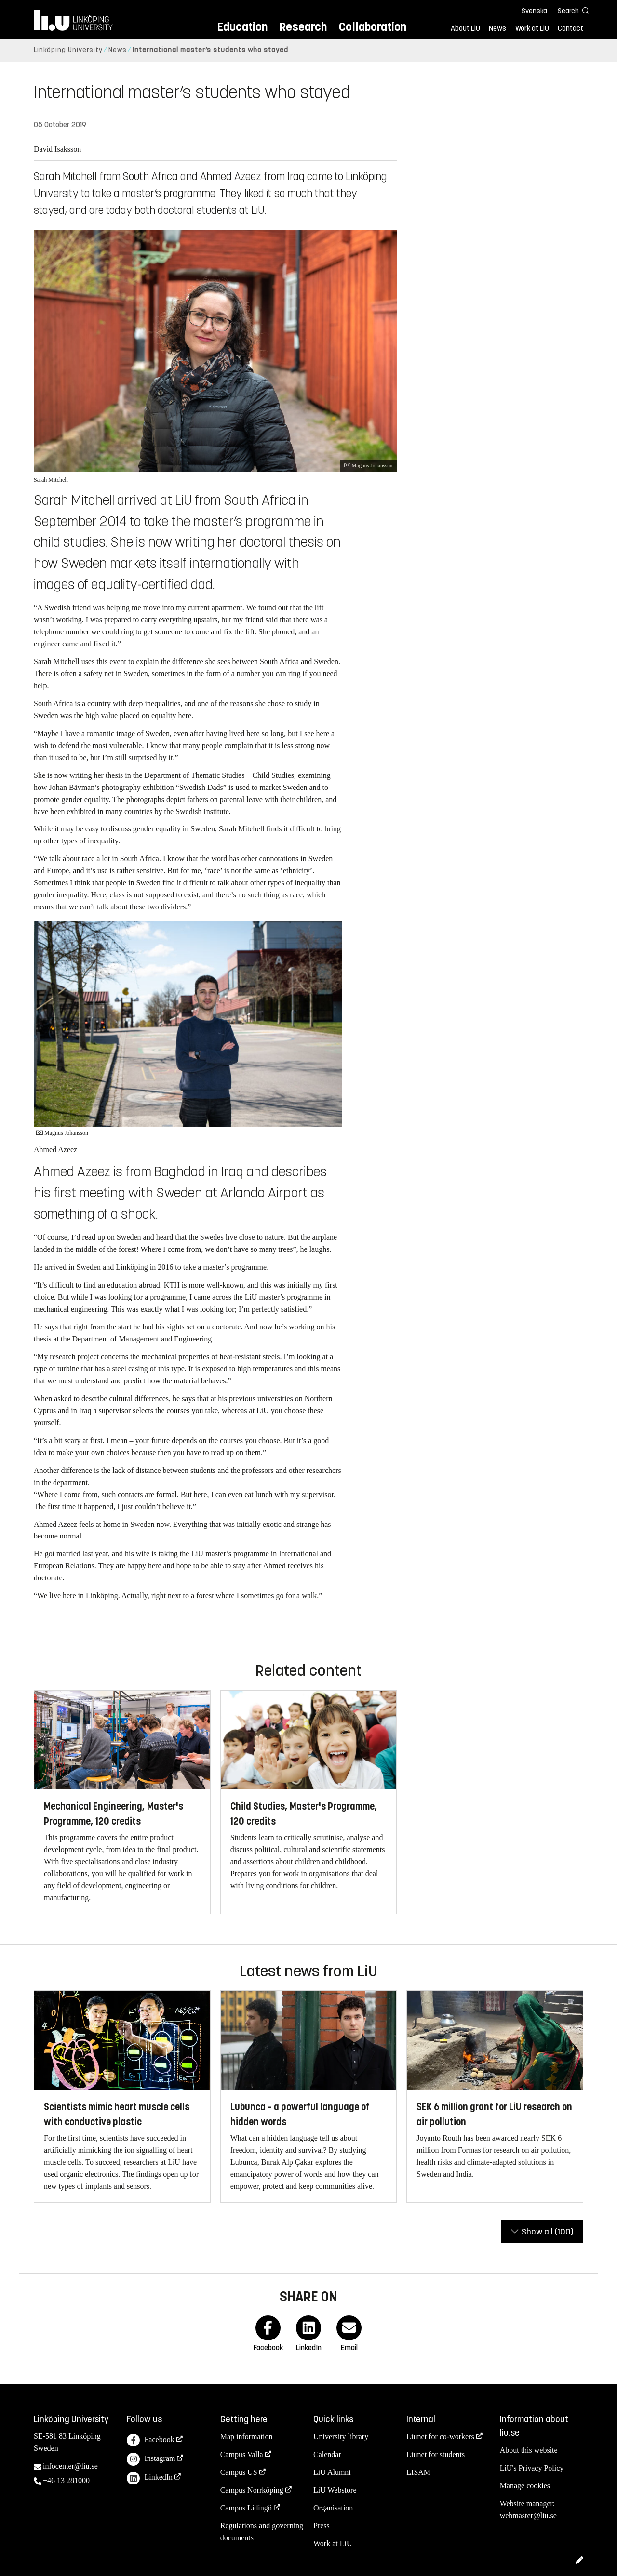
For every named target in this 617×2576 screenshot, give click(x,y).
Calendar (327, 2454)
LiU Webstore (335, 2490)
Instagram (151, 2459)
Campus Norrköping (251, 2490)
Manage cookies (525, 2486)
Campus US (238, 2472)
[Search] (568, 10)
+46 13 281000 (66, 2480)
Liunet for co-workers (440, 2436)
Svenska (534, 11)
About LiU (465, 28)
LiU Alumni (332, 2472)
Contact (570, 28)
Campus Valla (241, 2454)
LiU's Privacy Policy (532, 2468)
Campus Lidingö (246, 2508)
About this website (529, 2450)
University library (340, 2436)
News (497, 28)
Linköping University (68, 50)
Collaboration (372, 26)
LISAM (418, 2472)
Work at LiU (532, 28)
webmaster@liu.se (528, 2515)
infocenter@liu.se (70, 2466)
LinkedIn (150, 2478)
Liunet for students (435, 2454)
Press (321, 2526)
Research (303, 26)
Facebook (150, 2440)
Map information (246, 2436)
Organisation (333, 2508)
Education (242, 26)
